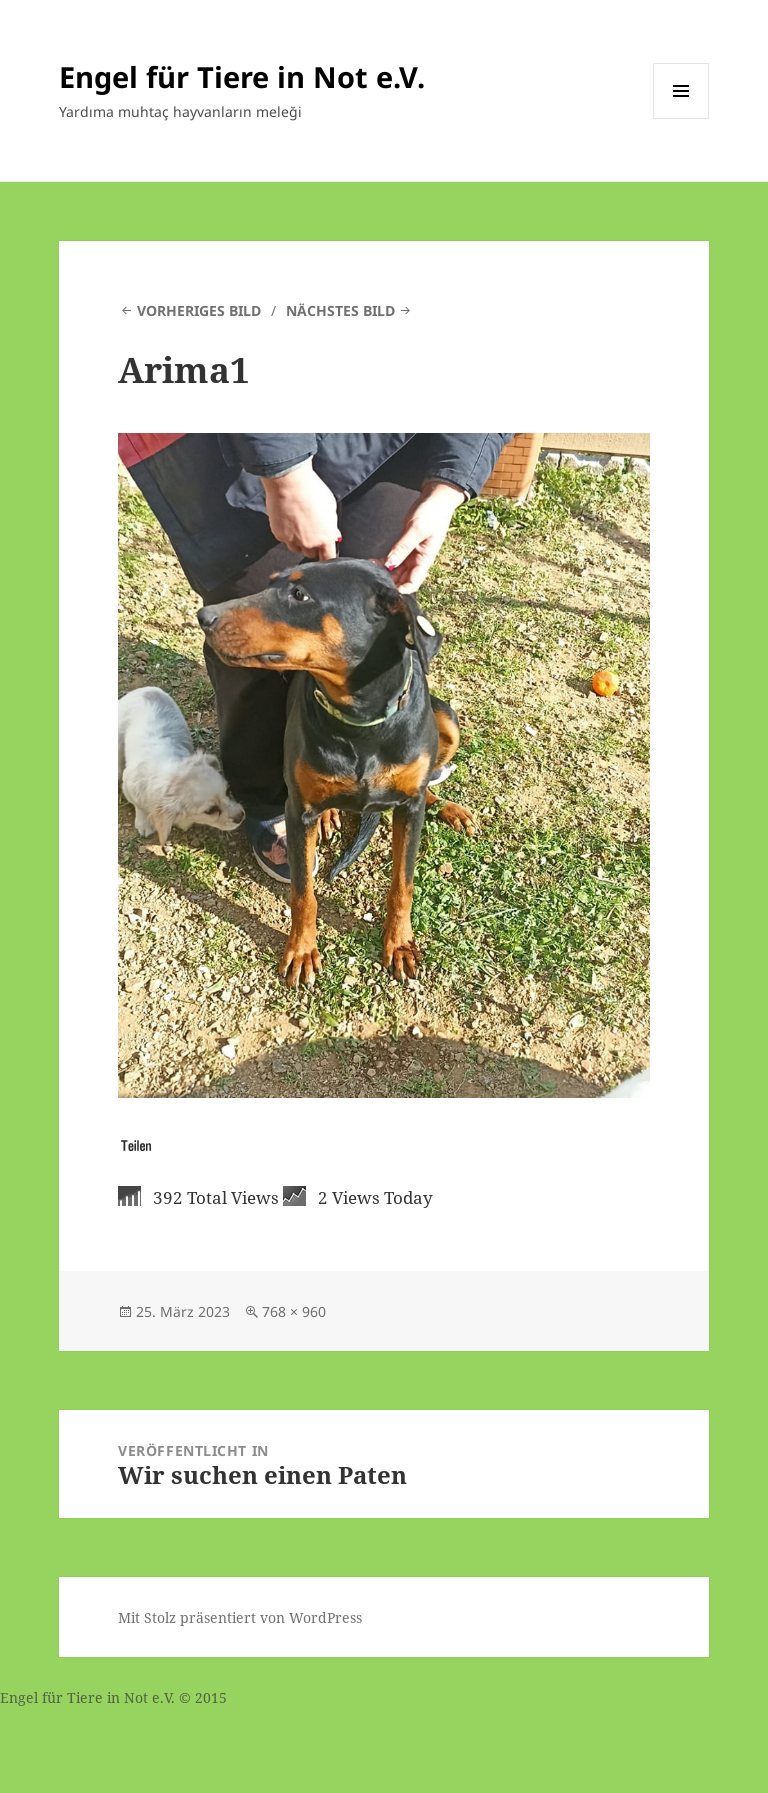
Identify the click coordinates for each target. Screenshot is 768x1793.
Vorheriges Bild (199, 310)
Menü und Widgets (681, 118)
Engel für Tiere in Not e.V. (242, 76)
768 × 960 (294, 1311)
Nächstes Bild (340, 310)
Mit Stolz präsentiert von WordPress (240, 1617)
